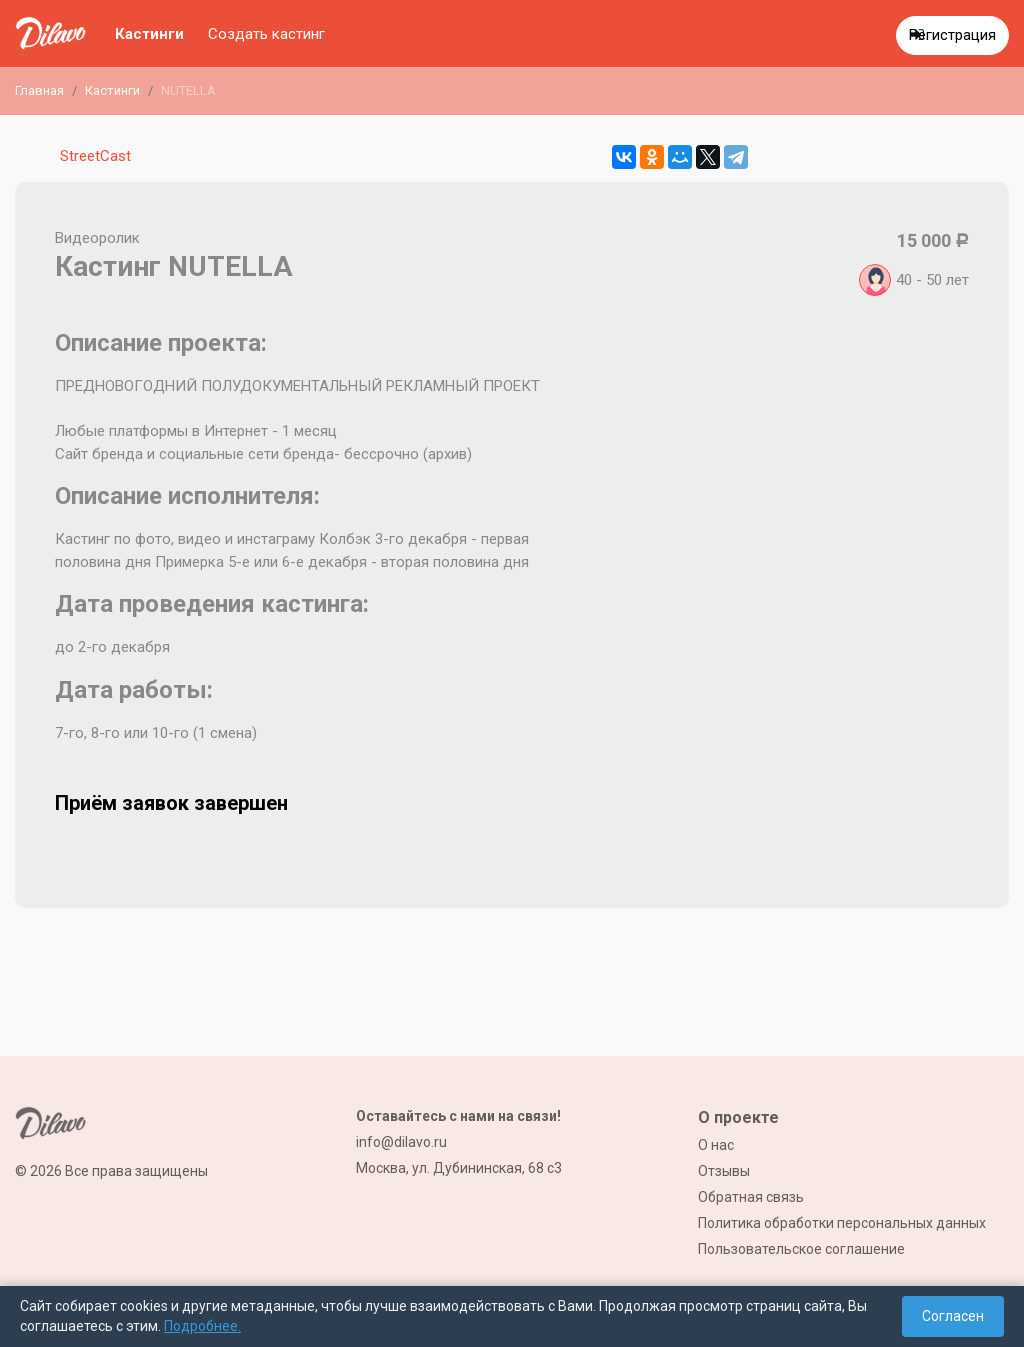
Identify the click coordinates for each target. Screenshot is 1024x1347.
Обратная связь (751, 1197)
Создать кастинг (266, 34)
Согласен (953, 1316)
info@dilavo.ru (401, 1142)
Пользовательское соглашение (801, 1249)
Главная (39, 90)
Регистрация (952, 35)
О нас (716, 1145)
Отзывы (724, 1171)
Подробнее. (202, 1326)
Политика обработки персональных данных (842, 1223)
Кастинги (149, 34)
